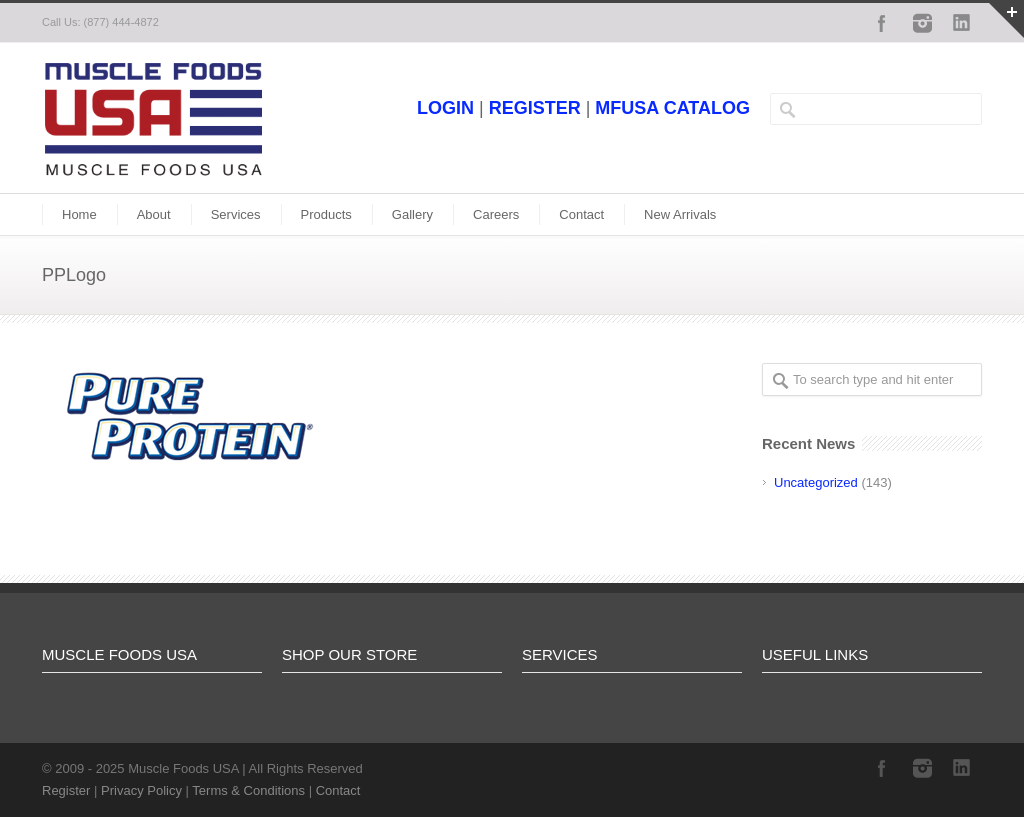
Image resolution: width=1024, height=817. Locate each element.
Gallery (412, 214)
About (154, 214)
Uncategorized (816, 482)
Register (66, 790)
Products (326, 214)
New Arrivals (680, 214)
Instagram (922, 23)
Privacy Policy (141, 790)
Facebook (882, 23)
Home (79, 214)
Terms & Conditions (248, 790)
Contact (581, 214)
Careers (496, 214)
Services (236, 214)
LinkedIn (962, 23)
